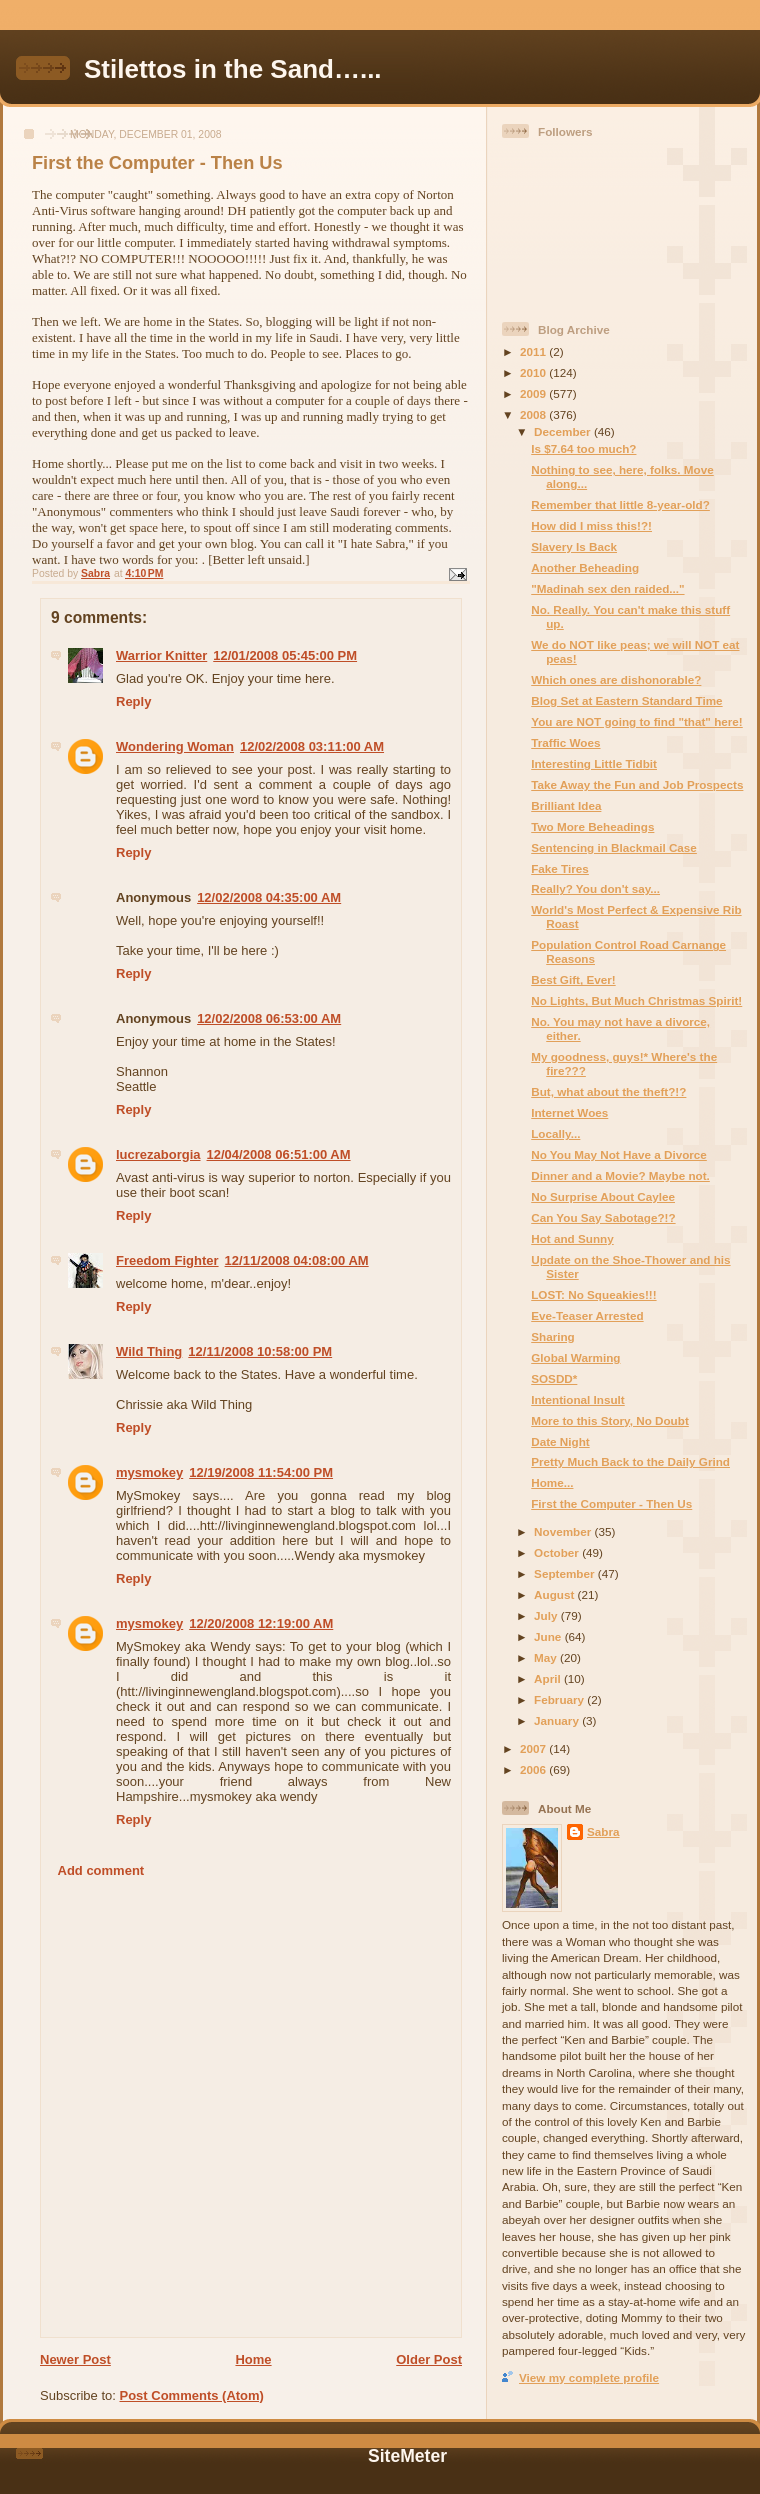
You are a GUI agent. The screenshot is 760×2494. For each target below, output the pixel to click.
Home (253, 2359)
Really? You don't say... (595, 888)
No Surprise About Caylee (603, 1196)
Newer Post (75, 2359)
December (564, 431)
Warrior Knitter (161, 655)
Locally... (555, 1133)
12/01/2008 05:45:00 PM (285, 655)
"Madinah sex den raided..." (607, 588)
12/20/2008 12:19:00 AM (261, 1623)
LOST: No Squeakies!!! (593, 1294)
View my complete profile (589, 2377)
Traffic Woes (565, 742)
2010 (534, 372)
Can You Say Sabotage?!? (603, 1217)
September (566, 1573)
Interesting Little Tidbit (594, 763)
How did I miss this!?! (591, 525)
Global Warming (575, 1357)
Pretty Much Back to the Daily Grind (630, 1461)
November (564, 1531)
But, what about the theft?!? (608, 1091)
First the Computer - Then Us (611, 1503)
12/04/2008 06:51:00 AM (279, 1154)
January (558, 1720)
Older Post (429, 2359)
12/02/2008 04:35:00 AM (269, 897)
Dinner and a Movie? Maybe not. (620, 1175)
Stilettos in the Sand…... (233, 69)
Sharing (553, 1336)
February (560, 1699)
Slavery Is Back (574, 546)
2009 (534, 393)
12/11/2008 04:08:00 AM (297, 1260)
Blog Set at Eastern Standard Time (626, 700)
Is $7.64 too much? (583, 448)
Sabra (603, 1831)
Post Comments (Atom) (192, 2395)
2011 (534, 351)
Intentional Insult (578, 1399)
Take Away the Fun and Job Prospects (637, 784)
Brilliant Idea (566, 805)
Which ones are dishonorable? (616, 679)
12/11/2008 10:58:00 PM (260, 1351)
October (558, 1552)
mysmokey (149, 1472)
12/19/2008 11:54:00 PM (261, 1472)
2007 (534, 1748)
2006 (534, 1769)
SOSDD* (554, 1378)
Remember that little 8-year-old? (620, 504)
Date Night (560, 1441)
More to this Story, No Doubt (610, 1420)
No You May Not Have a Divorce (619, 1154)
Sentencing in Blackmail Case (614, 847)
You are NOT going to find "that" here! (637, 721)
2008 (534, 414)
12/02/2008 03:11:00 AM (312, 746)
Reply (133, 701)
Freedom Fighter (167, 1260)
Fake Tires (560, 868)
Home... (552, 1482)
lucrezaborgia (158, 1154)
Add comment (101, 1870)
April (549, 1678)
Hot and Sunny (572, 1238)
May (547, 1657)
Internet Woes (569, 1112)
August (556, 1594)
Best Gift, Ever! (573, 979)
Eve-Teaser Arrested (587, 1315)
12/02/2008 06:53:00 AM (269, 1018)
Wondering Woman (175, 746)
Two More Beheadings (592, 826)
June (549, 1636)
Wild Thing (149, 1351)
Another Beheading (585, 567)
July (547, 1615)
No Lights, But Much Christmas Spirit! (636, 1000)
